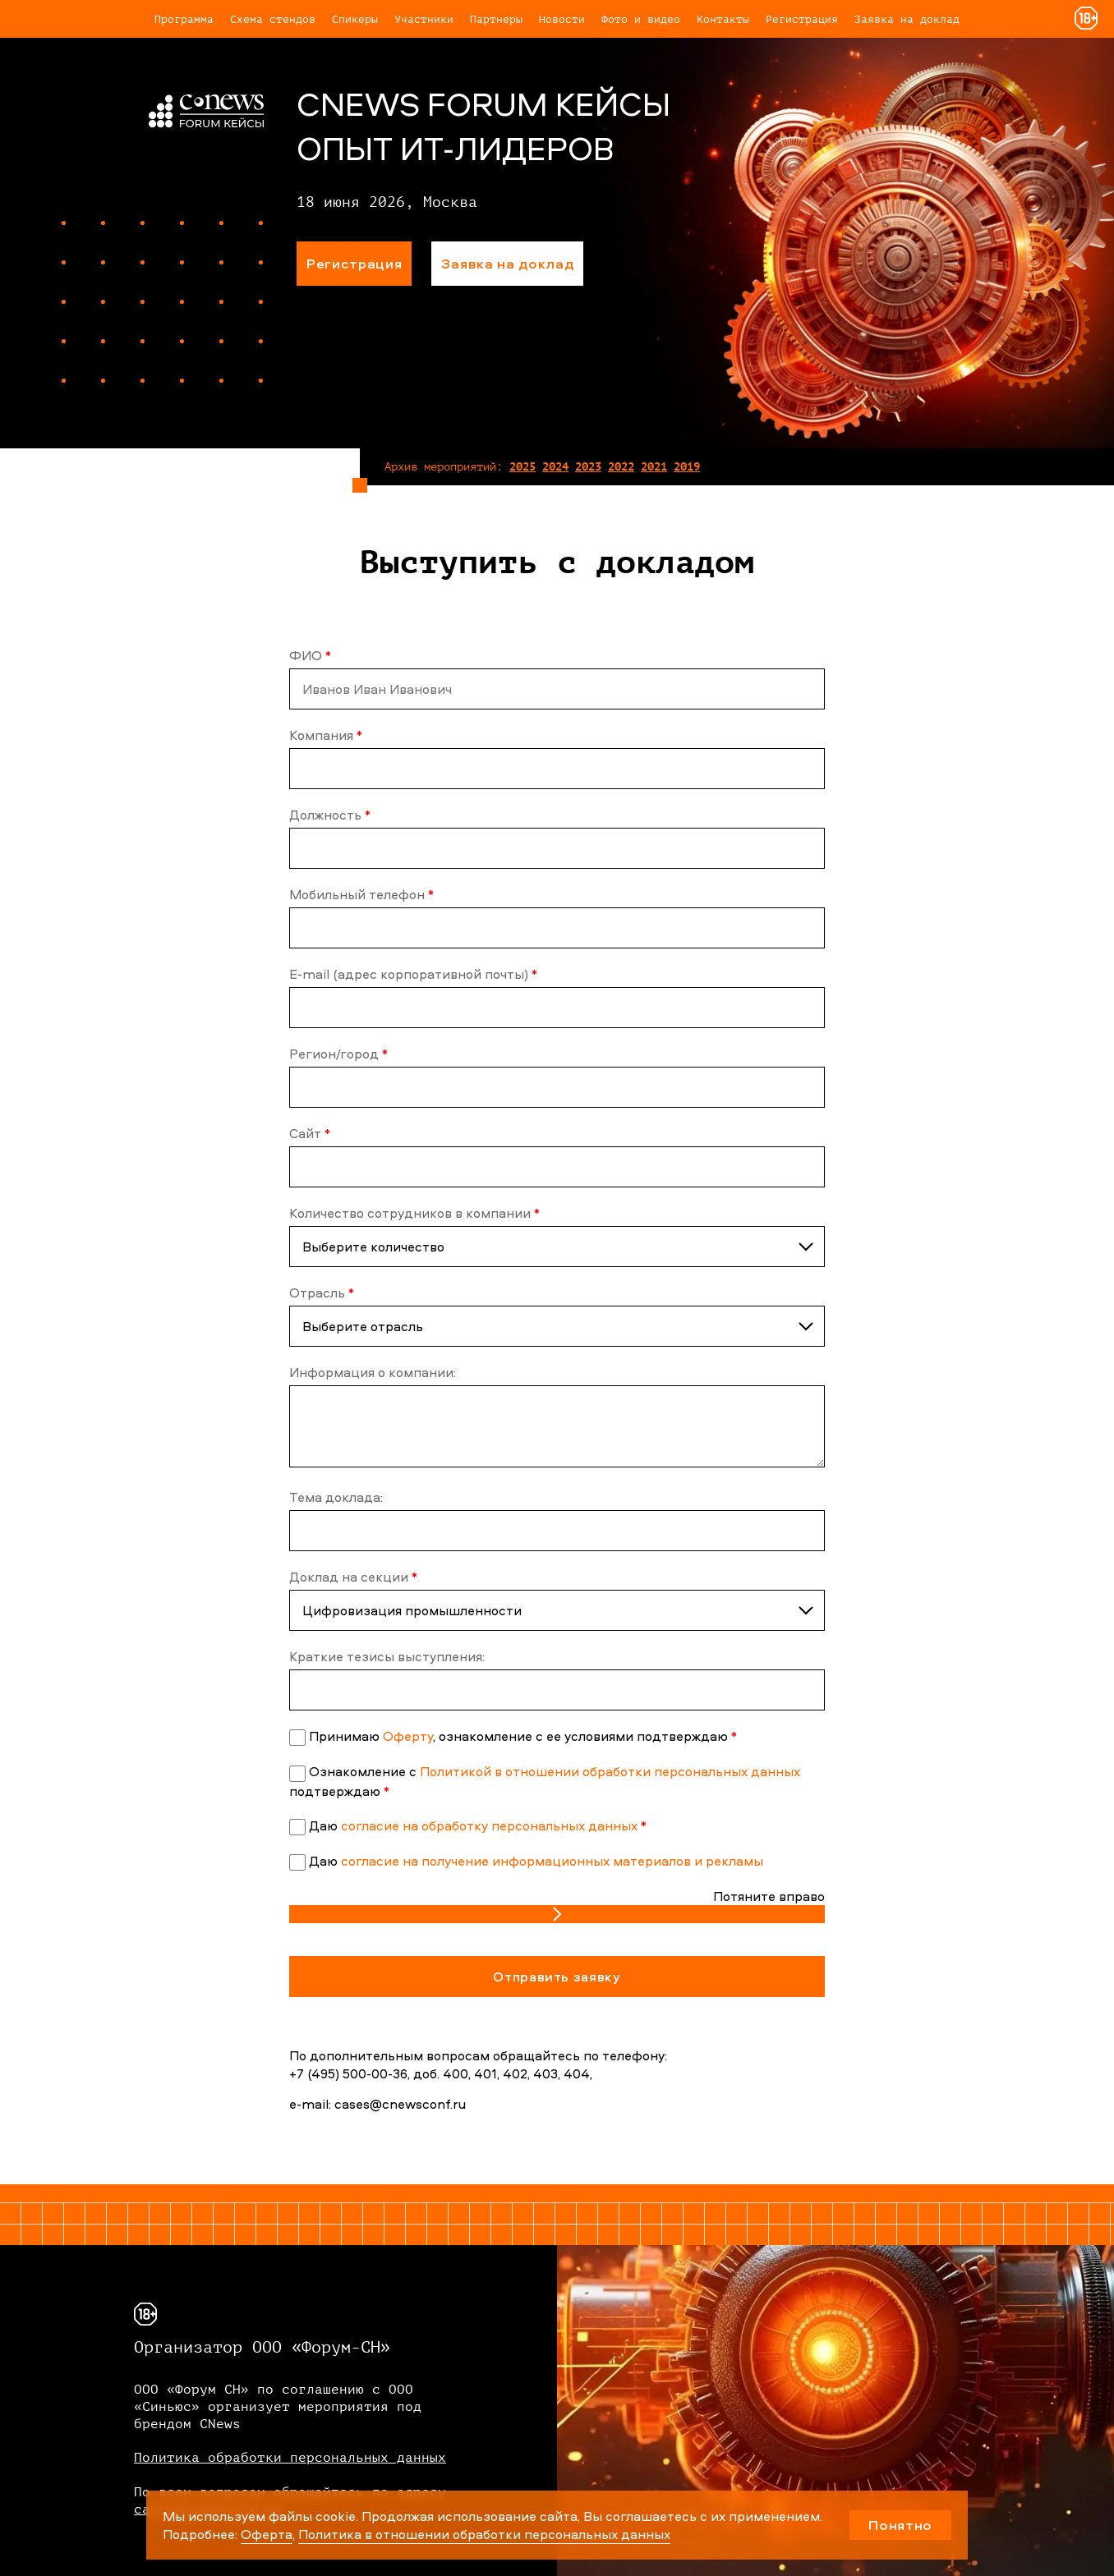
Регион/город (338, 1054)
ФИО (310, 655)
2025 (522, 467)
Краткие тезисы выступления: (387, 1656)
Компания (325, 735)
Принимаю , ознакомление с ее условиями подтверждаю (523, 1736)
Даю (478, 1825)
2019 (687, 467)
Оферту (408, 1736)
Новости (562, 19)
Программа (184, 19)
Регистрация (802, 19)
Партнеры (496, 19)
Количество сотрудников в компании (414, 1213)
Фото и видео (640, 19)
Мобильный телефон (361, 894)
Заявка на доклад (907, 19)
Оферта (266, 2534)
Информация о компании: (372, 1372)
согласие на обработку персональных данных (489, 1825)
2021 (654, 467)
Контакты (723, 19)
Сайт (309, 1133)
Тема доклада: (336, 1497)
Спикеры (355, 19)
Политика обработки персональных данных (290, 2457)
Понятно (900, 2524)
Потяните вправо (769, 1896)
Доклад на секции (353, 1577)
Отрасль (321, 1292)
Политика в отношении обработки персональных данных (484, 2534)
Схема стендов (272, 19)
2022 (621, 467)
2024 (555, 467)
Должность (330, 815)
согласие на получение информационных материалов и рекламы (552, 1861)
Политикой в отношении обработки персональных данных (610, 1771)
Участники (423, 19)
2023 (588, 467)
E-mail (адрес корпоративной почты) (413, 974)
